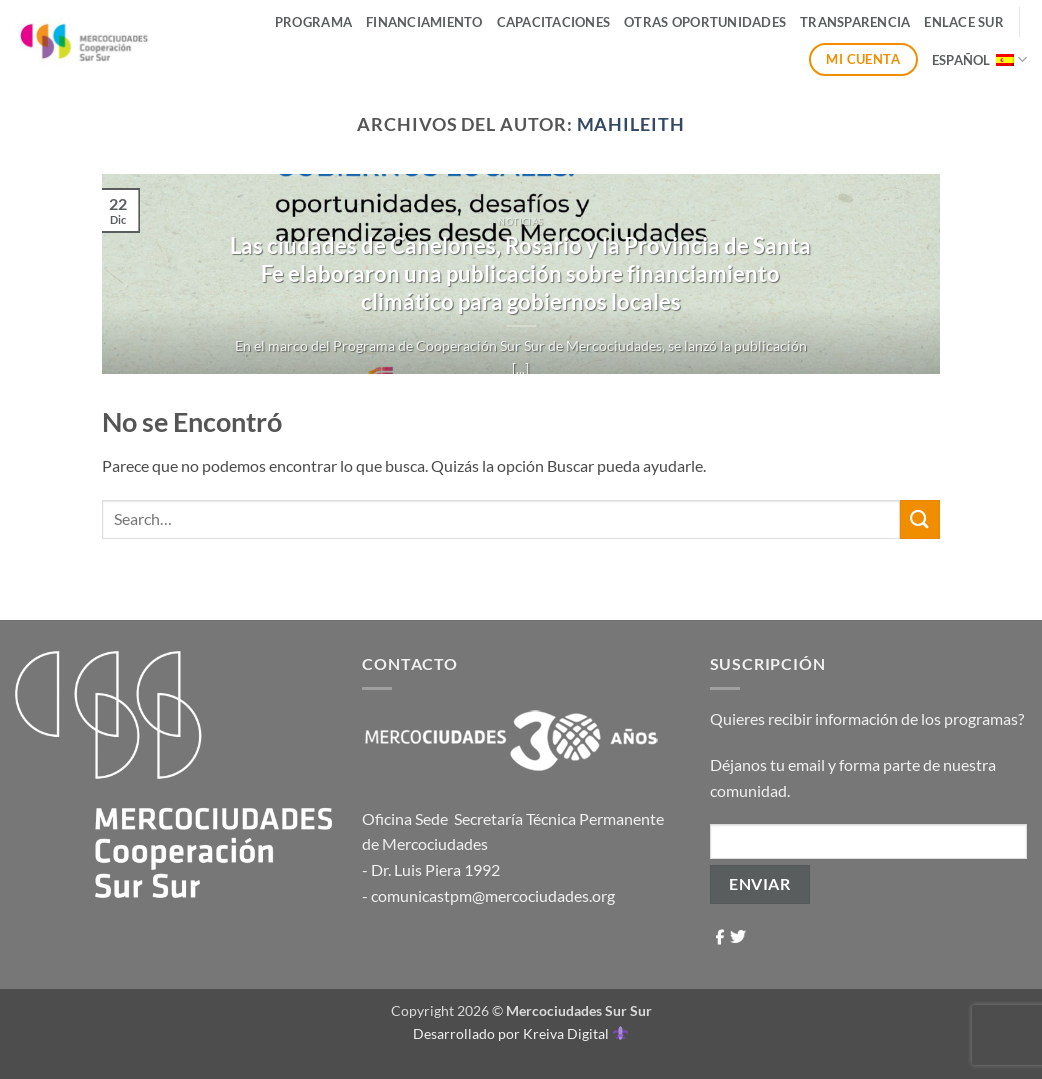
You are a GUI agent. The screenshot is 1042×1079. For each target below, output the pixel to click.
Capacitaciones (554, 22)
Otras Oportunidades (705, 22)
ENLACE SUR (964, 22)
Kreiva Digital (575, 1033)
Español (979, 59)
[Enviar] (920, 519)
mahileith (631, 124)
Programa (313, 22)
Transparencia (855, 22)
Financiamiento (424, 22)
